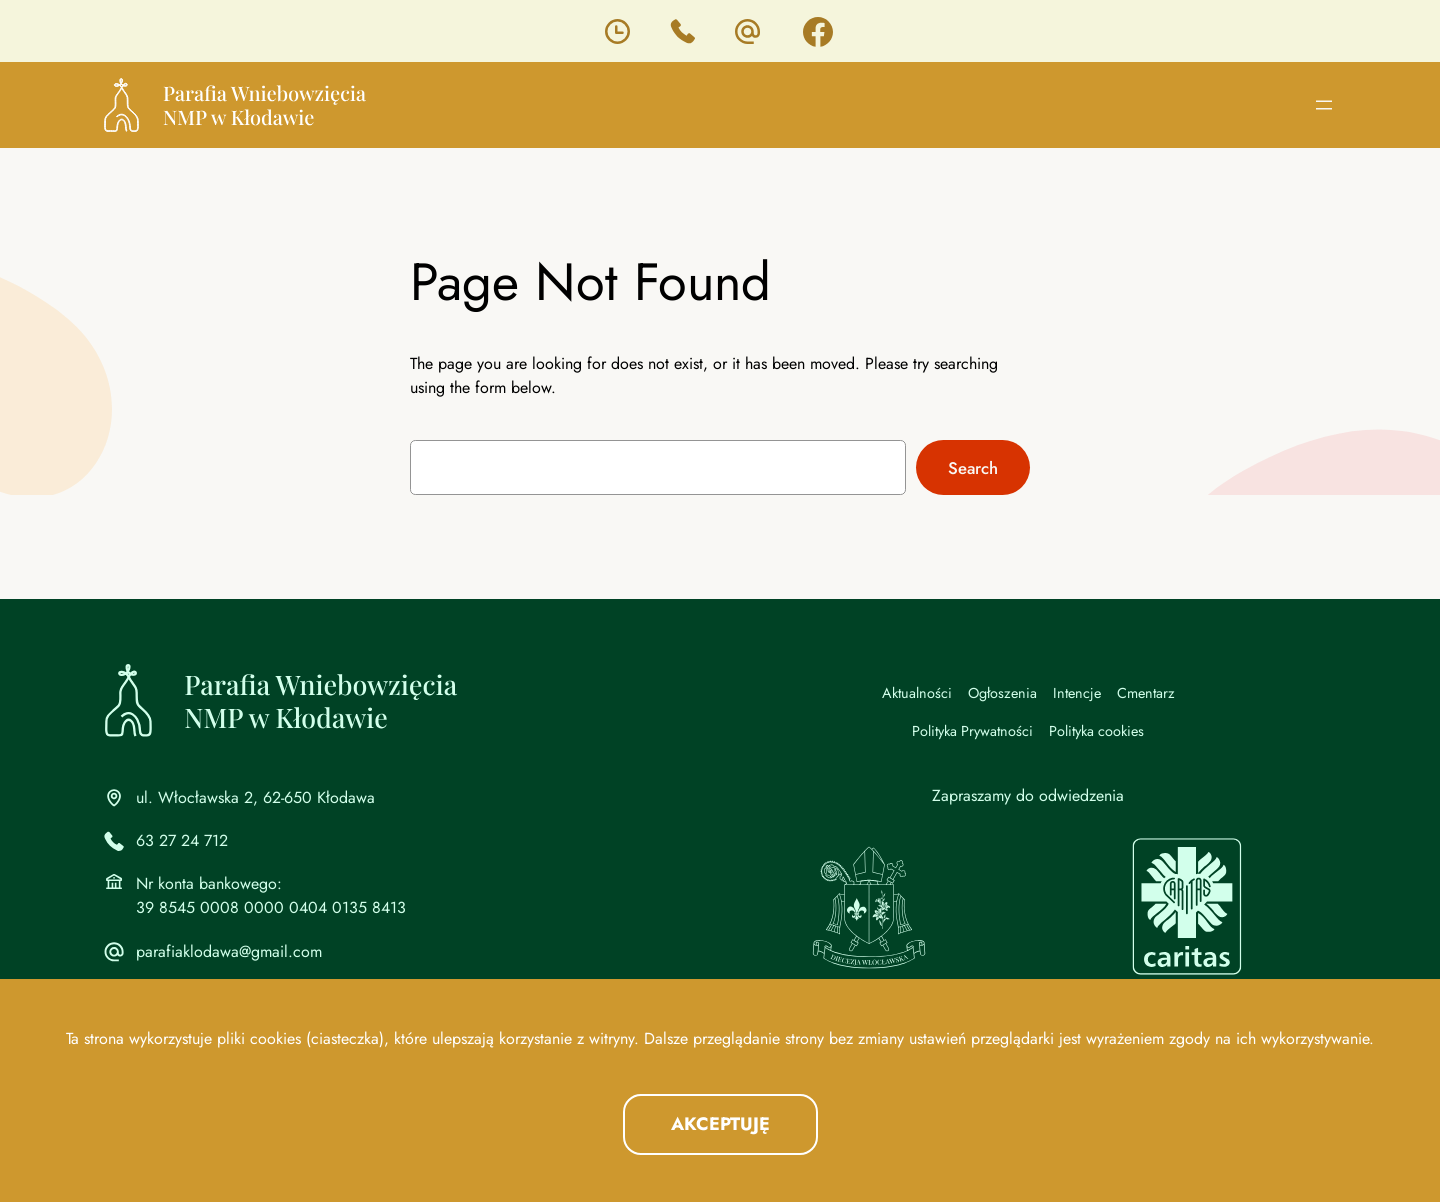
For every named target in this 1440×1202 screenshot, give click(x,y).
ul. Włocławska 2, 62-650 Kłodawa (255, 797)
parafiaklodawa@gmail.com (229, 951)
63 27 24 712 (182, 840)
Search (973, 468)
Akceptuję (720, 1124)
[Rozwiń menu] (1324, 105)
